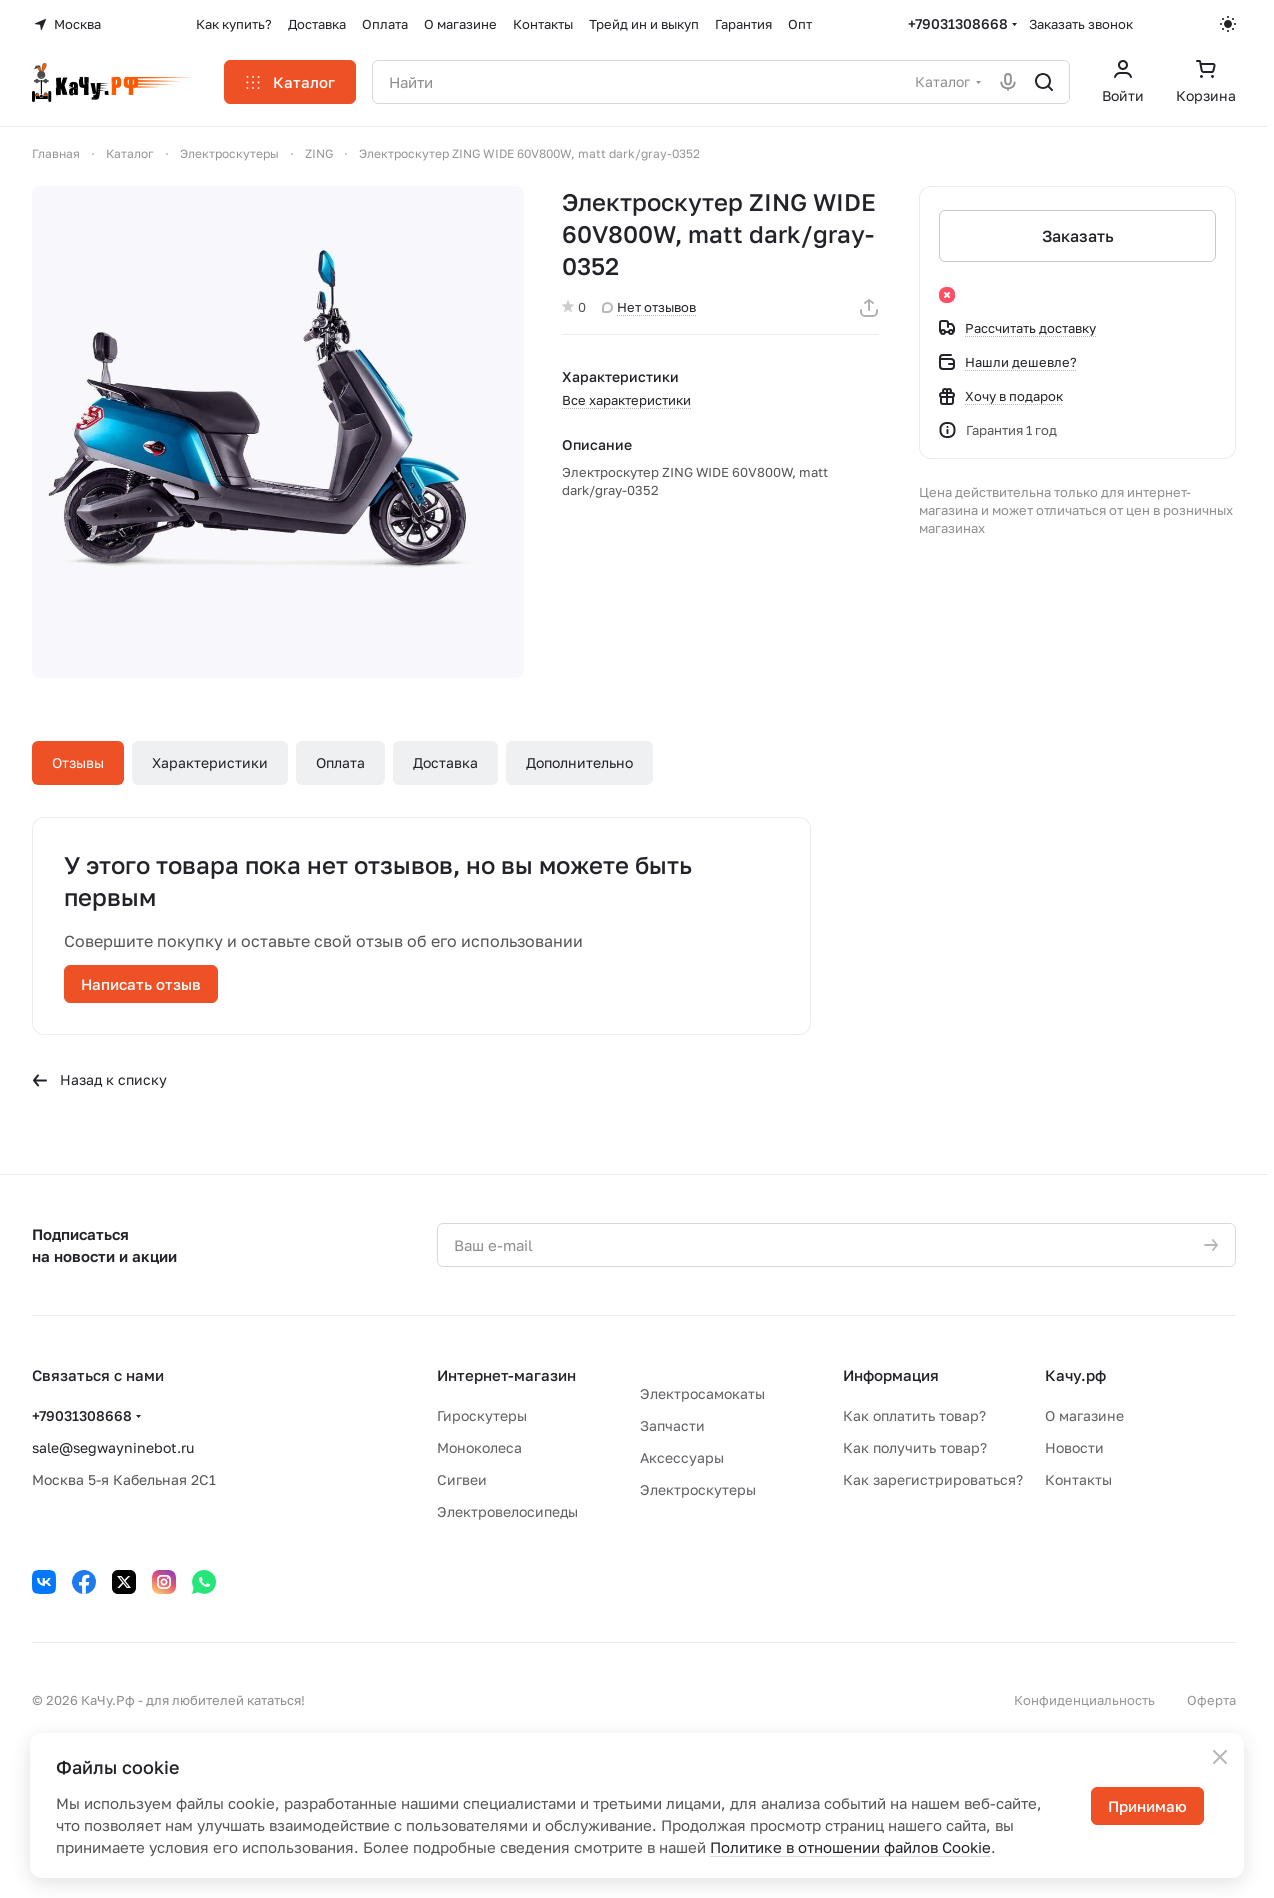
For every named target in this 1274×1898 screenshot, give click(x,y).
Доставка (445, 762)
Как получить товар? (915, 1447)
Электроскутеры (698, 1489)
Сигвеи (462, 1479)
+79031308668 (958, 23)
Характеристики (210, 762)
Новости (1074, 1447)
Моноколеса (479, 1447)
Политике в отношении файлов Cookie (850, 1847)
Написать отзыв (141, 984)
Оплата (340, 762)
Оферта (1211, 1700)
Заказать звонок (1081, 24)
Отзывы (78, 762)
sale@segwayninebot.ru (113, 1447)
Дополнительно (579, 762)
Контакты (1078, 1479)
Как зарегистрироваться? (933, 1479)
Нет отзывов (649, 307)
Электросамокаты (702, 1393)
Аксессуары (682, 1457)
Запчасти (672, 1425)
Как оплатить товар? (914, 1415)
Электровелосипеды (507, 1511)
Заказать (1077, 236)
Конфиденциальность (1084, 1700)
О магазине (1084, 1415)
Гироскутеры (482, 1415)
